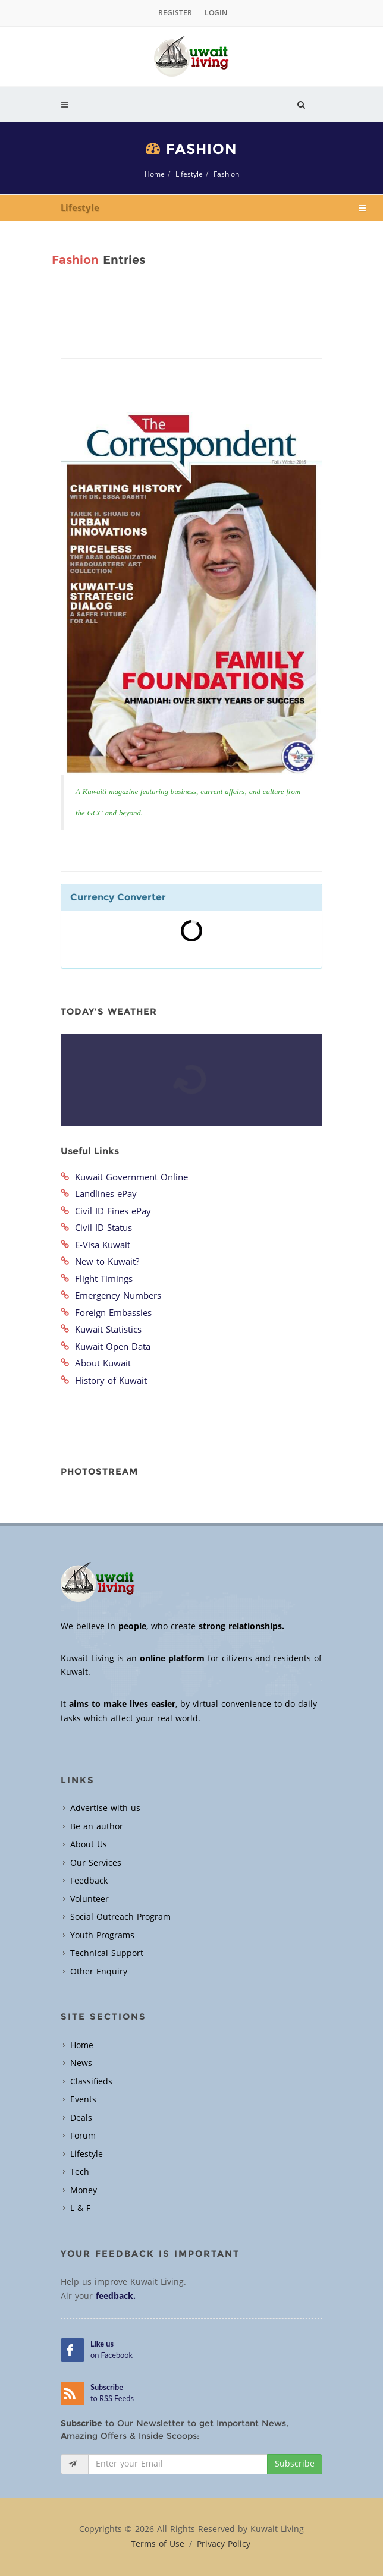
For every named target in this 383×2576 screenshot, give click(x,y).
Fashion (226, 174)
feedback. (116, 2296)
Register (175, 13)
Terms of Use (157, 2544)
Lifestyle (189, 174)
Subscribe (295, 2464)
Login (216, 13)
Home (155, 174)
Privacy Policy (223, 2544)
